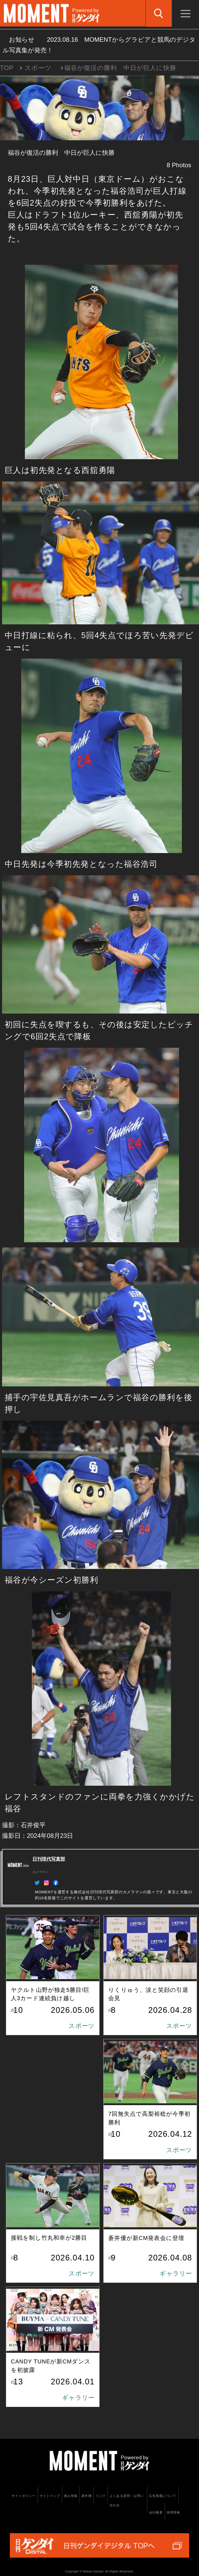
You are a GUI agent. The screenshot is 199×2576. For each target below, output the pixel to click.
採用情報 (173, 2512)
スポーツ (38, 67)
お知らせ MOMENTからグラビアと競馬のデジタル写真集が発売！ (99, 45)
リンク (101, 2496)
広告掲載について (162, 2496)
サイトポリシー (23, 2496)
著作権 (86, 2496)
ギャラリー (176, 2273)
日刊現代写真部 (48, 1859)
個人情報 (71, 2496)
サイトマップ (50, 2496)
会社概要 (156, 2512)
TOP (7, 67)
